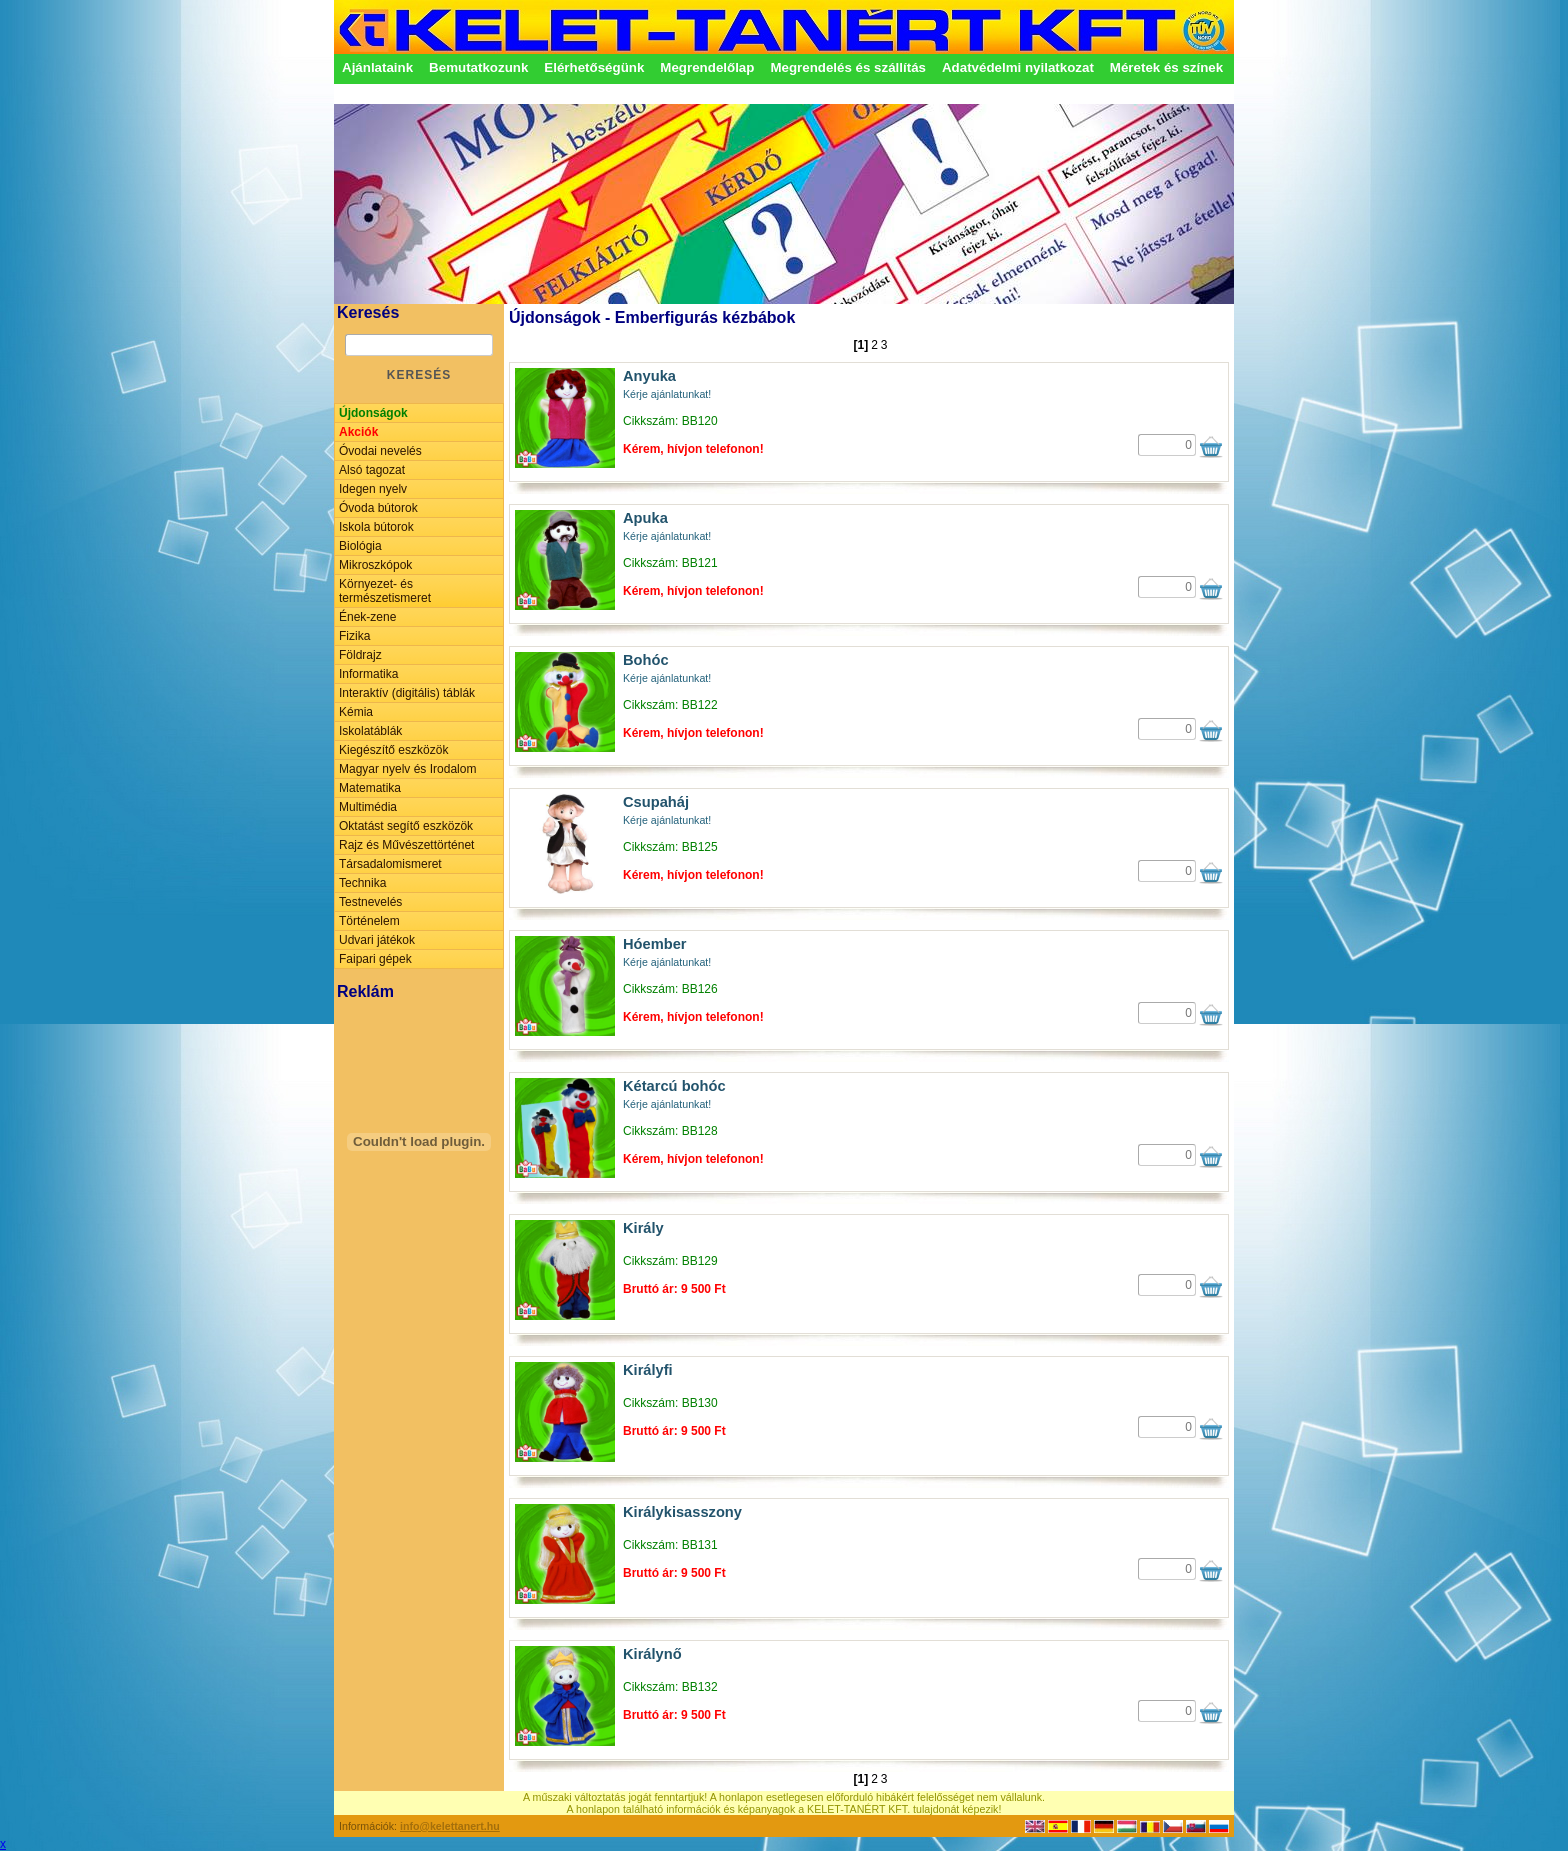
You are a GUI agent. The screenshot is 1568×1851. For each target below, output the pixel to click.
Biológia (360, 546)
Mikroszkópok (375, 565)
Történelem (369, 921)
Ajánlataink (377, 67)
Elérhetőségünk (594, 67)
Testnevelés (370, 902)
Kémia (356, 712)
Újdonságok (373, 413)
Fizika (354, 636)
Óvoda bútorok (378, 508)
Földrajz (360, 655)
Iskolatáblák (370, 731)
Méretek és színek (1166, 67)
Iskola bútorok (376, 527)
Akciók (358, 432)
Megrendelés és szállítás (848, 67)
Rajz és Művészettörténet (406, 845)
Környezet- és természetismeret (385, 591)
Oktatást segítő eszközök (406, 826)
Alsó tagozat (372, 470)
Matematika (370, 788)
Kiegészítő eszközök (393, 750)
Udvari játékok (377, 940)
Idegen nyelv (373, 489)
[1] (860, 345)
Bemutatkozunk (478, 67)
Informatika (368, 674)
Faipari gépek (375, 959)
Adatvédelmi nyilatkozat (1018, 67)
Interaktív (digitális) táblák (407, 693)
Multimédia (368, 807)
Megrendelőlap (707, 67)
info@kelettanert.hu (450, 1826)
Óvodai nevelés (380, 451)
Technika (362, 883)
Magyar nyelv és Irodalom (407, 769)
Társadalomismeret (390, 864)
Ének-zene (367, 617)
